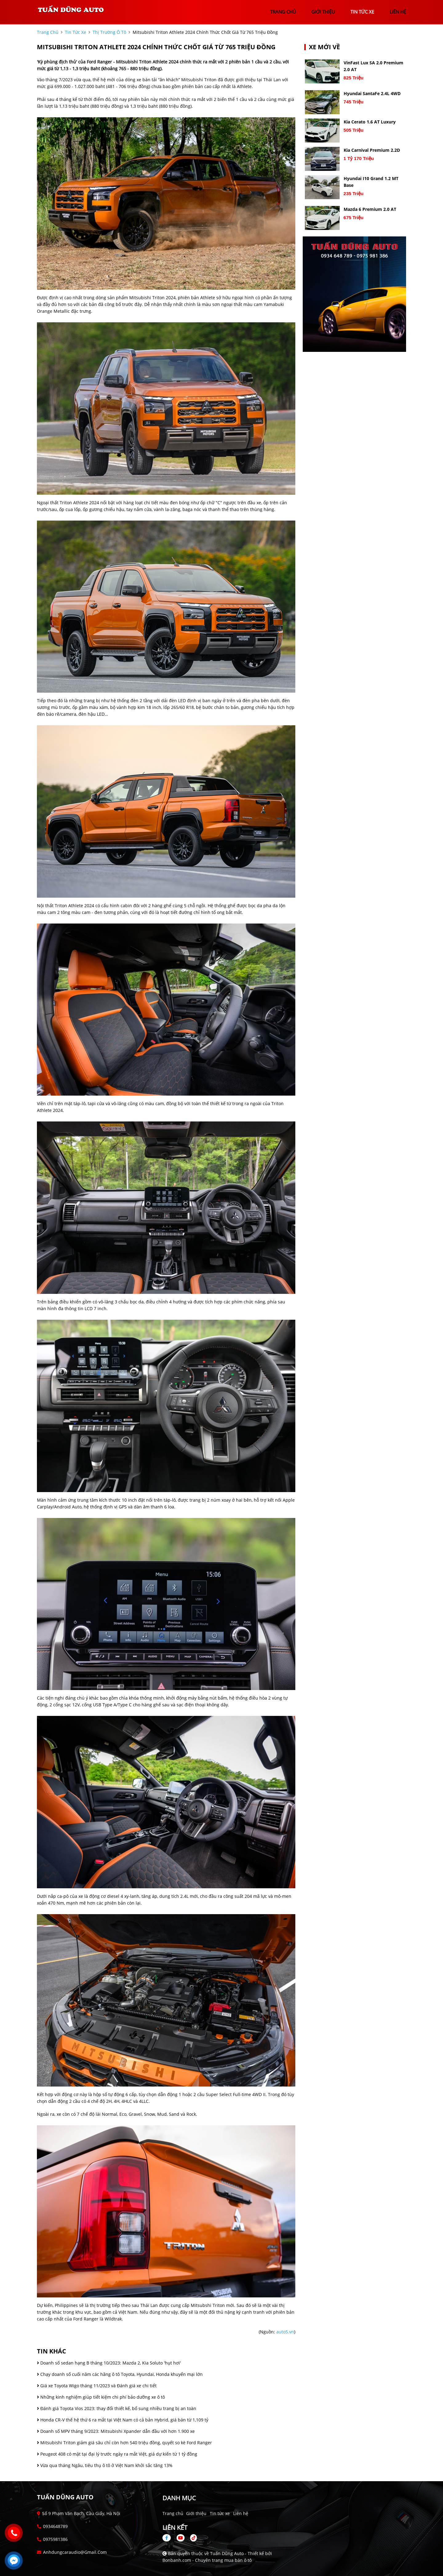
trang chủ (283, 12)
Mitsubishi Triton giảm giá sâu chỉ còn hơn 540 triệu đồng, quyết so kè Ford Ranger (124, 2442)
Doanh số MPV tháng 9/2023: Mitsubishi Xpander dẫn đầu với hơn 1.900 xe (116, 2431)
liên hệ (397, 12)
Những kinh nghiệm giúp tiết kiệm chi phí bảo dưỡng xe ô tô (101, 2397)
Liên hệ (240, 2513)
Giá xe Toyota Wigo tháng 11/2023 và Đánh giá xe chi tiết (97, 2386)
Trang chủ (172, 2513)
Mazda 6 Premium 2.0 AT (370, 209)
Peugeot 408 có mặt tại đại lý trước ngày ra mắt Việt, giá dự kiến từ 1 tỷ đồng (117, 2454)
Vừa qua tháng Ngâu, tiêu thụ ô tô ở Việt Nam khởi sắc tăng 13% (105, 2465)
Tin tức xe (220, 2513)
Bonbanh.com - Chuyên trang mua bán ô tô (207, 2560)
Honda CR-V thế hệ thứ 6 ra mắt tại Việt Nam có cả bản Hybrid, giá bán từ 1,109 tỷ (122, 2420)
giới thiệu (323, 12)
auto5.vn (285, 2332)
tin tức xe (362, 12)
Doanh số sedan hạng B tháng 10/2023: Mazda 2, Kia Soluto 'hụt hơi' (109, 2363)
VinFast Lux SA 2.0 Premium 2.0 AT (373, 66)
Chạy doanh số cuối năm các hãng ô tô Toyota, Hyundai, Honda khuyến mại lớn (120, 2374)
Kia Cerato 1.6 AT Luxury (370, 122)
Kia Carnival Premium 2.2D (372, 150)
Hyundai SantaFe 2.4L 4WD (372, 93)
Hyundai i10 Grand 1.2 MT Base (371, 181)
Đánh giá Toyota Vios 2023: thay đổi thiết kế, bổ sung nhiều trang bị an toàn (116, 2408)
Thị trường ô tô (109, 32)
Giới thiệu (196, 2513)
